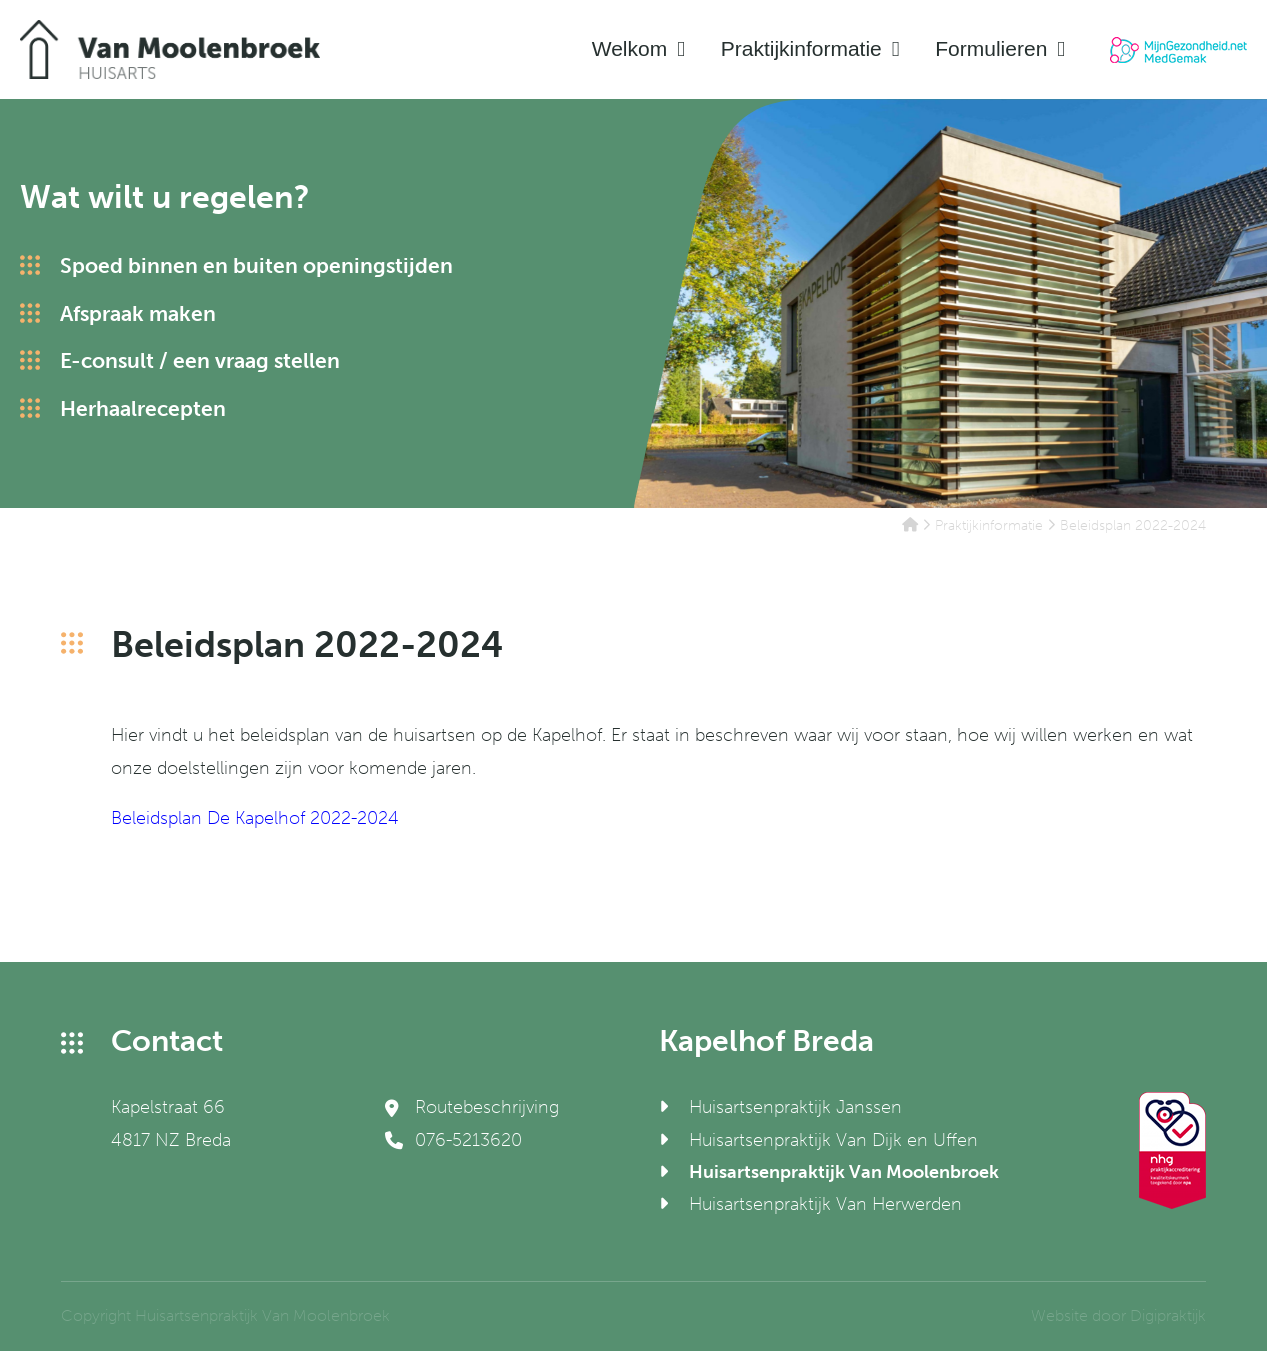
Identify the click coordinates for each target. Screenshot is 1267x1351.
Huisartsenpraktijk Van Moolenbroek (844, 1172)
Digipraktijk (1168, 1315)
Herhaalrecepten (143, 408)
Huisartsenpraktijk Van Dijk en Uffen (833, 1140)
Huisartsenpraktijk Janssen (795, 1107)
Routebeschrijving (472, 1107)
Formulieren (991, 48)
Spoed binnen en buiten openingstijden (256, 265)
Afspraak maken (138, 313)
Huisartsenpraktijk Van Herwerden (825, 1204)
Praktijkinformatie (801, 48)
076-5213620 (453, 1140)
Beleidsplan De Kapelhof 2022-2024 (255, 818)
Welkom (629, 48)
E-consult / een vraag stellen (200, 360)
